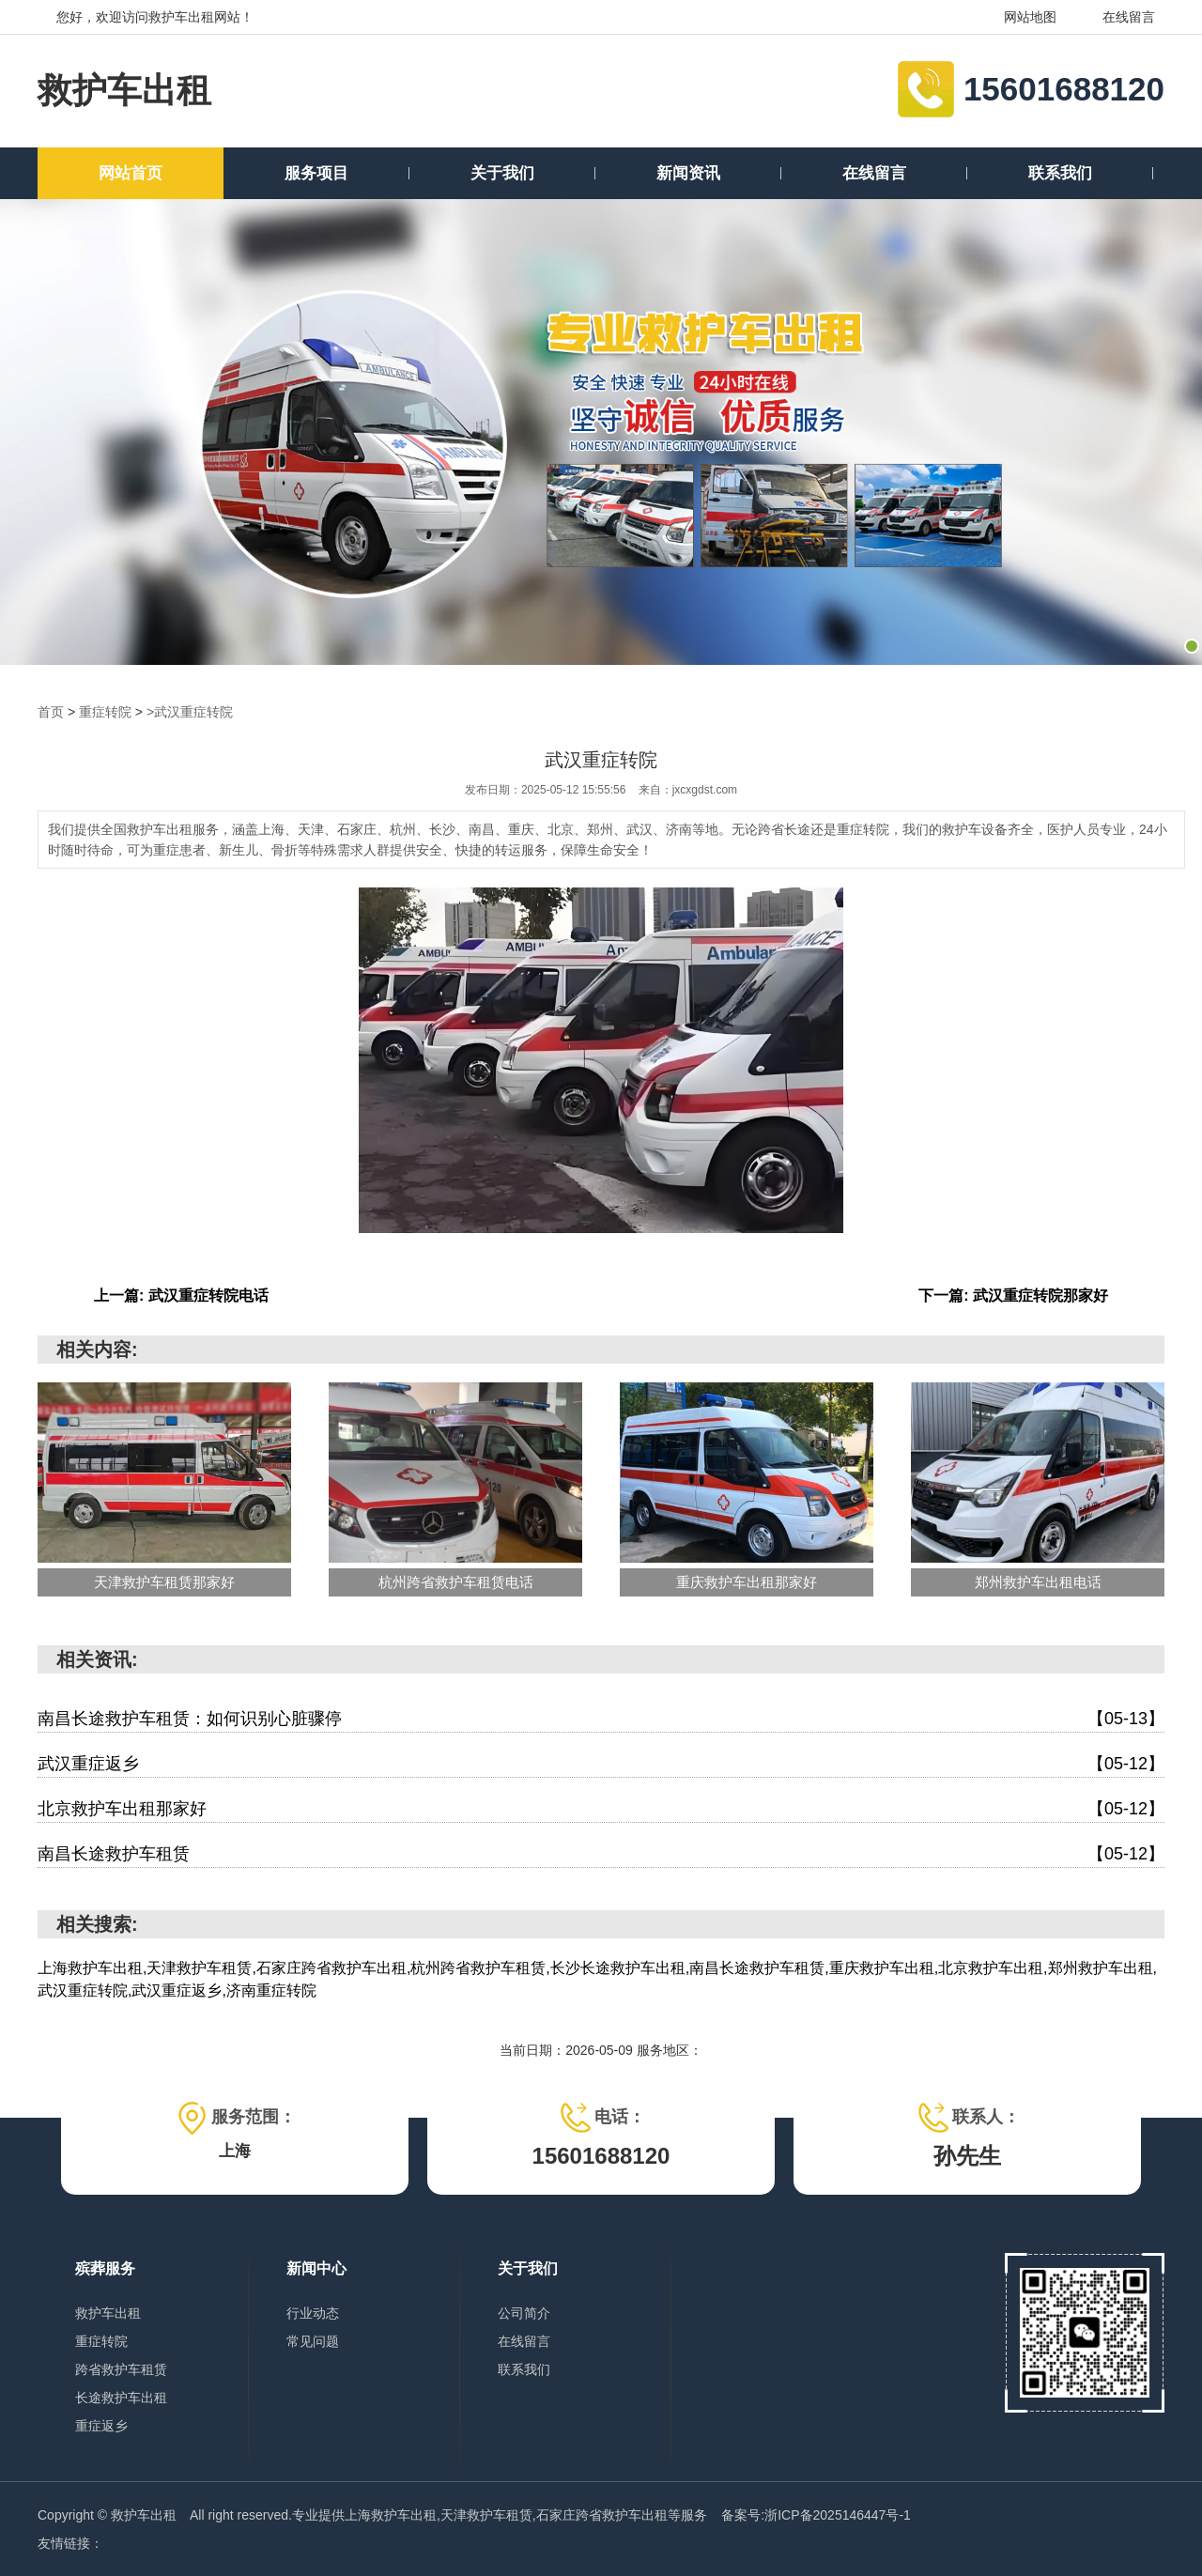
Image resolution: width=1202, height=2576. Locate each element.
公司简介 (524, 2313)
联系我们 (1060, 173)
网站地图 (1018, 16)
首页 (51, 711)
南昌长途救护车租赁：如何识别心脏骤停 (601, 1719)
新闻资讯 (688, 173)
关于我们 (502, 173)
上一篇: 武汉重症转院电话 (181, 1295)
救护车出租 (124, 90)
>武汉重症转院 (189, 711)
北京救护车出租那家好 (601, 1809)
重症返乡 (101, 2425)
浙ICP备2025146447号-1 (837, 2514)
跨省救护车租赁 (121, 2369)
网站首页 (130, 173)
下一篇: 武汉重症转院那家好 (1013, 1295)
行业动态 (312, 2313)
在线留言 (1117, 16)
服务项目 (316, 173)
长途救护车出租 (121, 2397)
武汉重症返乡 (601, 1764)
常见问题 (312, 2341)
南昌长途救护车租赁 (601, 1854)
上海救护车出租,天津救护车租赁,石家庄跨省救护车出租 (506, 2514)
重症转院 (105, 711)
